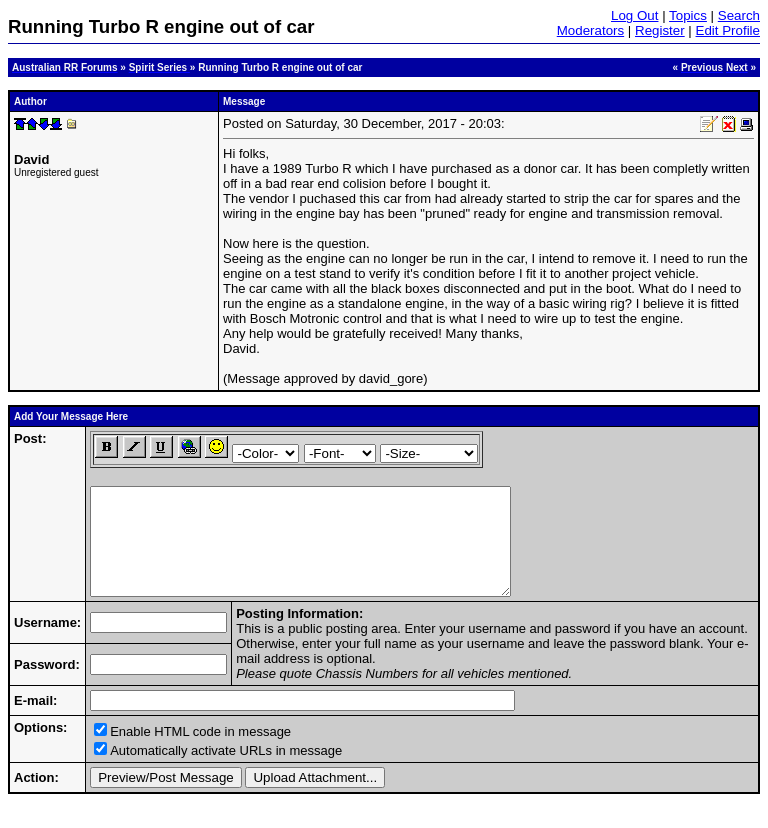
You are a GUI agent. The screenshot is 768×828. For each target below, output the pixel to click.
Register (660, 30)
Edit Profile (728, 30)
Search (739, 15)
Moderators (590, 30)
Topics (688, 15)
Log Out (634, 15)
